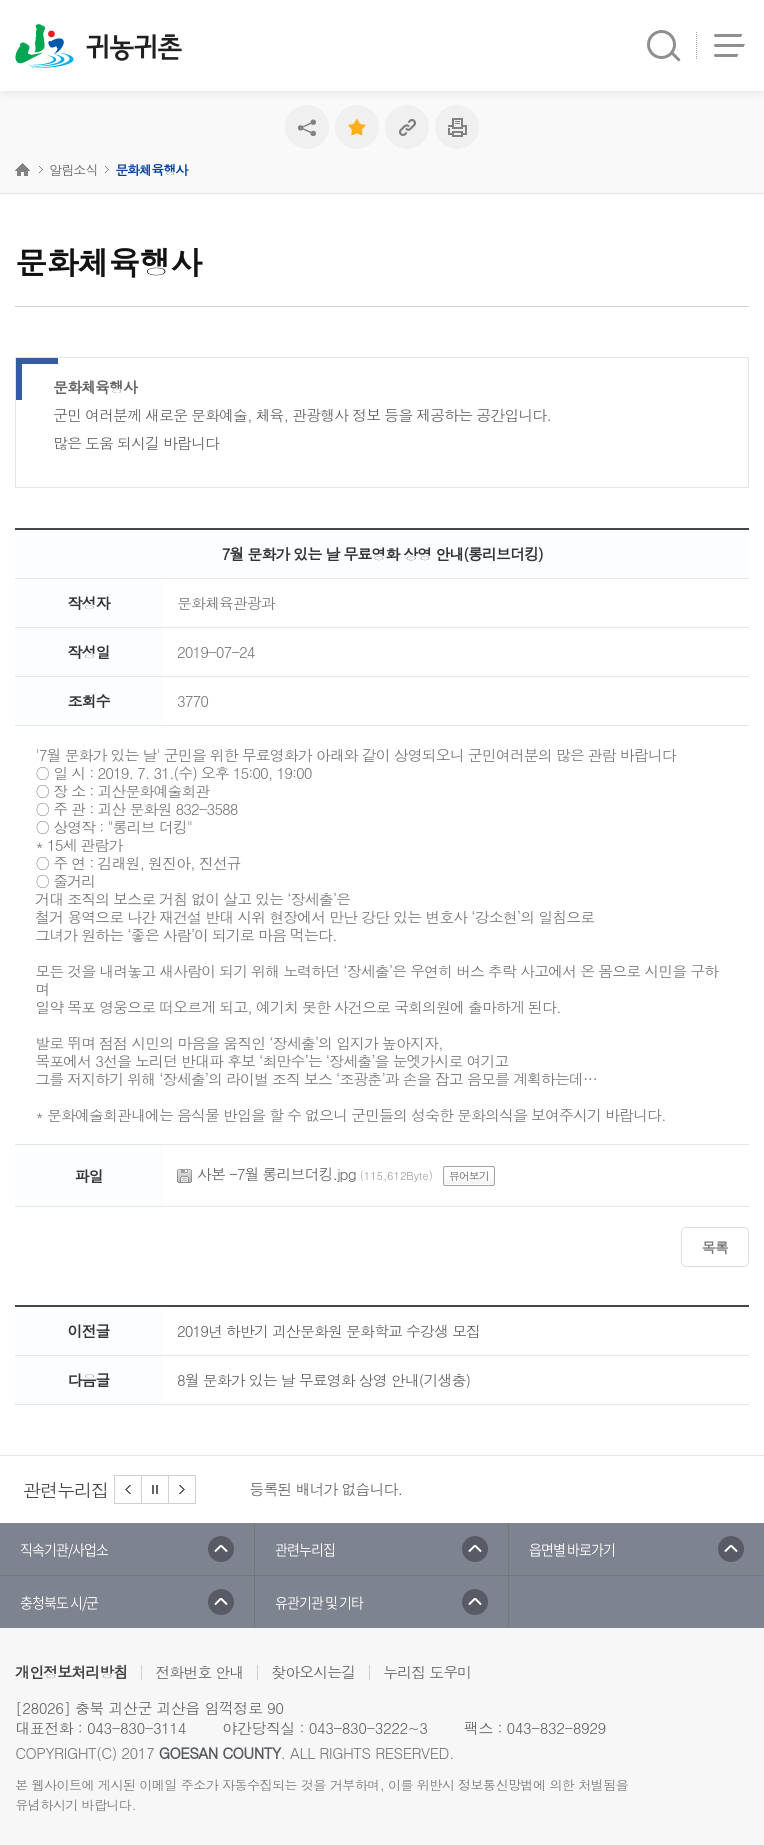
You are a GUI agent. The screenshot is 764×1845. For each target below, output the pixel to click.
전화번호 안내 (199, 1671)
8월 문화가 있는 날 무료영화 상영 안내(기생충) (323, 1379)
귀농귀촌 (133, 48)
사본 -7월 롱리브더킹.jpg (276, 1173)
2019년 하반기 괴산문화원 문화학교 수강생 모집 (328, 1330)
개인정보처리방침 (71, 1671)
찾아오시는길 (313, 1671)
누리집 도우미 (427, 1671)
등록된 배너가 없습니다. (326, 1488)
